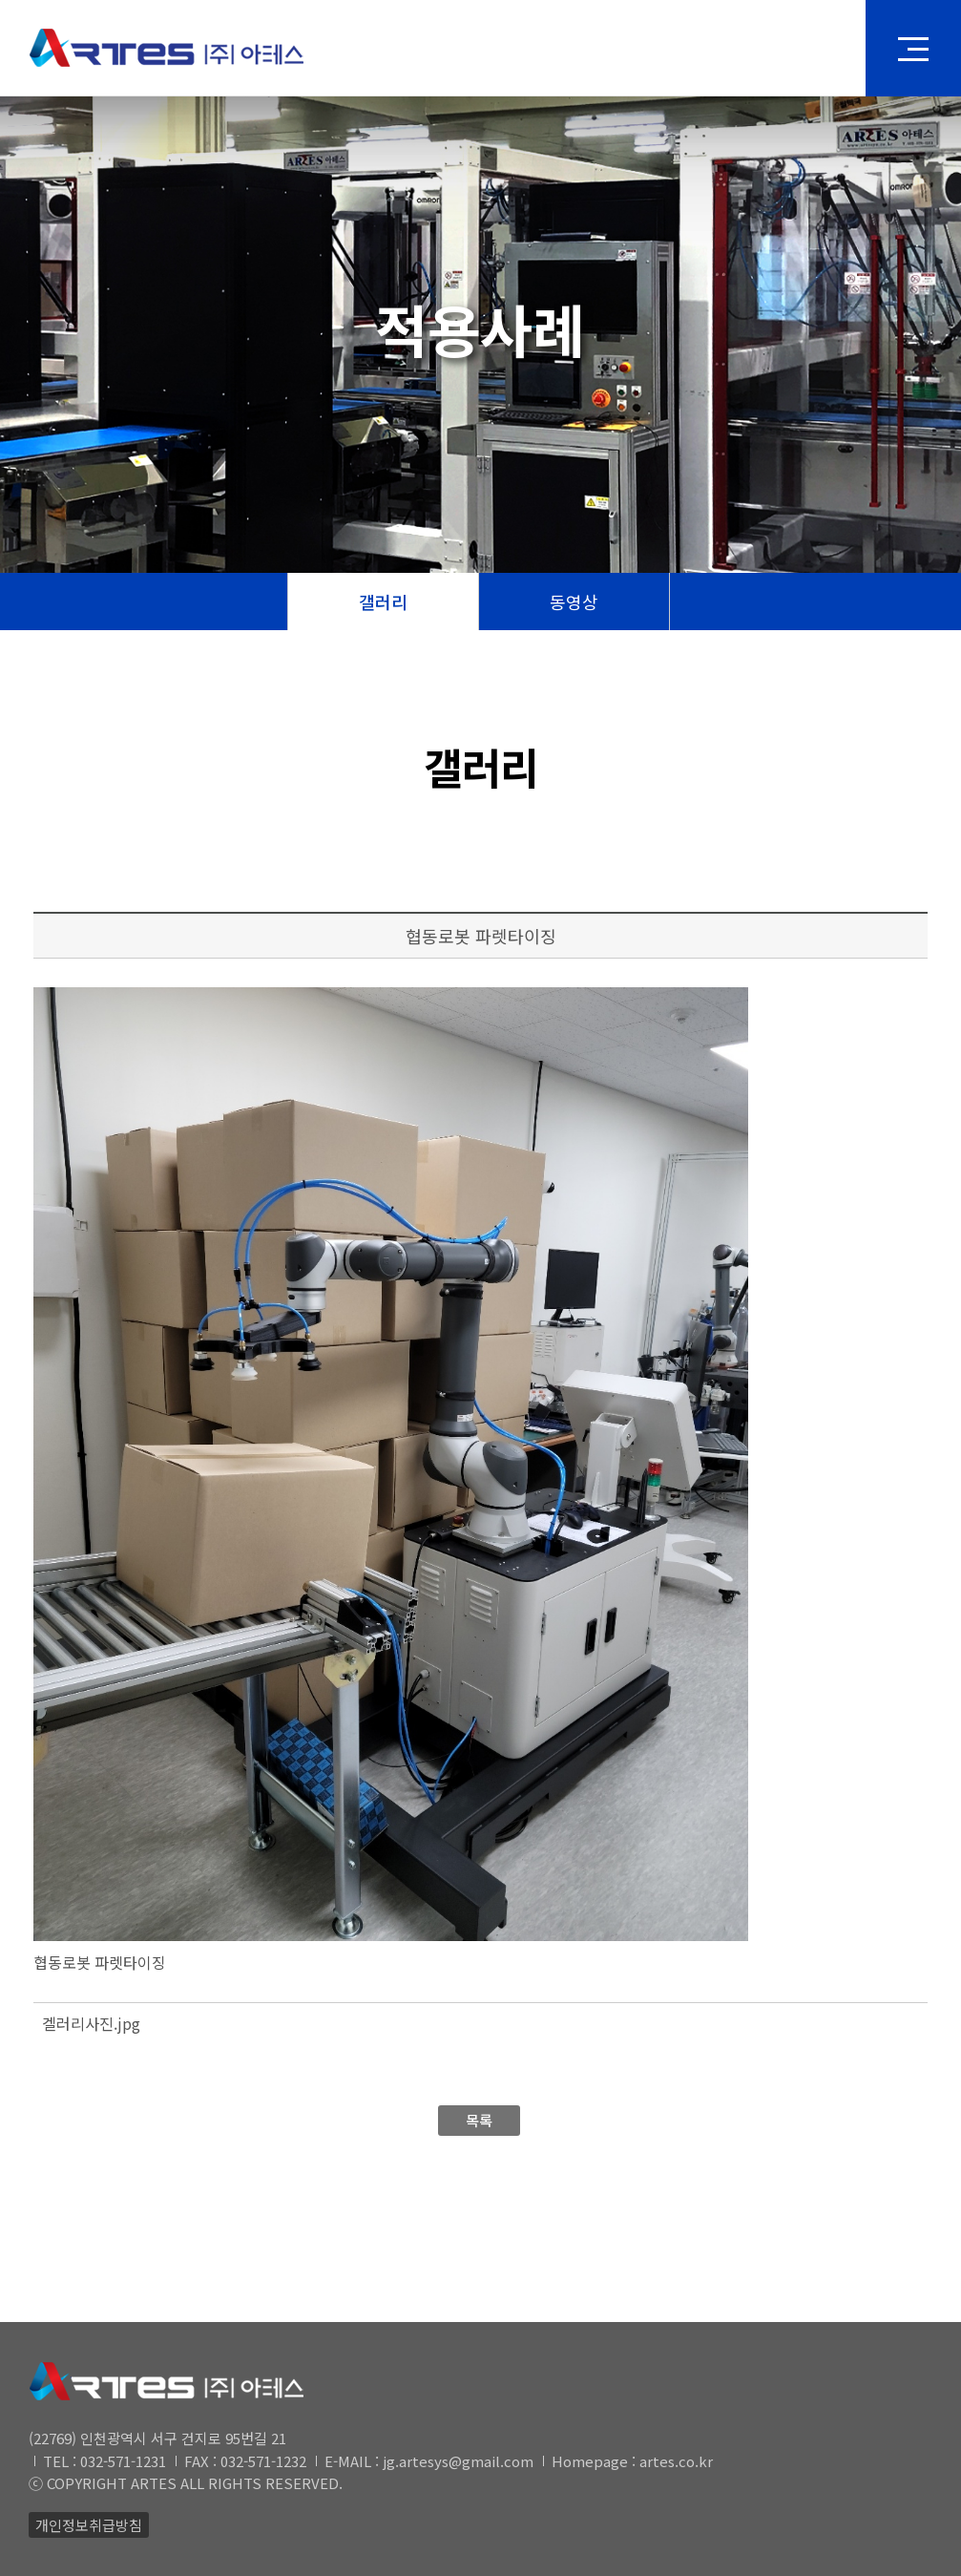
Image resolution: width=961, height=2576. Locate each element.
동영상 (574, 601)
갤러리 (383, 601)
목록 (479, 2120)
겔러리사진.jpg (91, 2023)
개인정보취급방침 (88, 2525)
